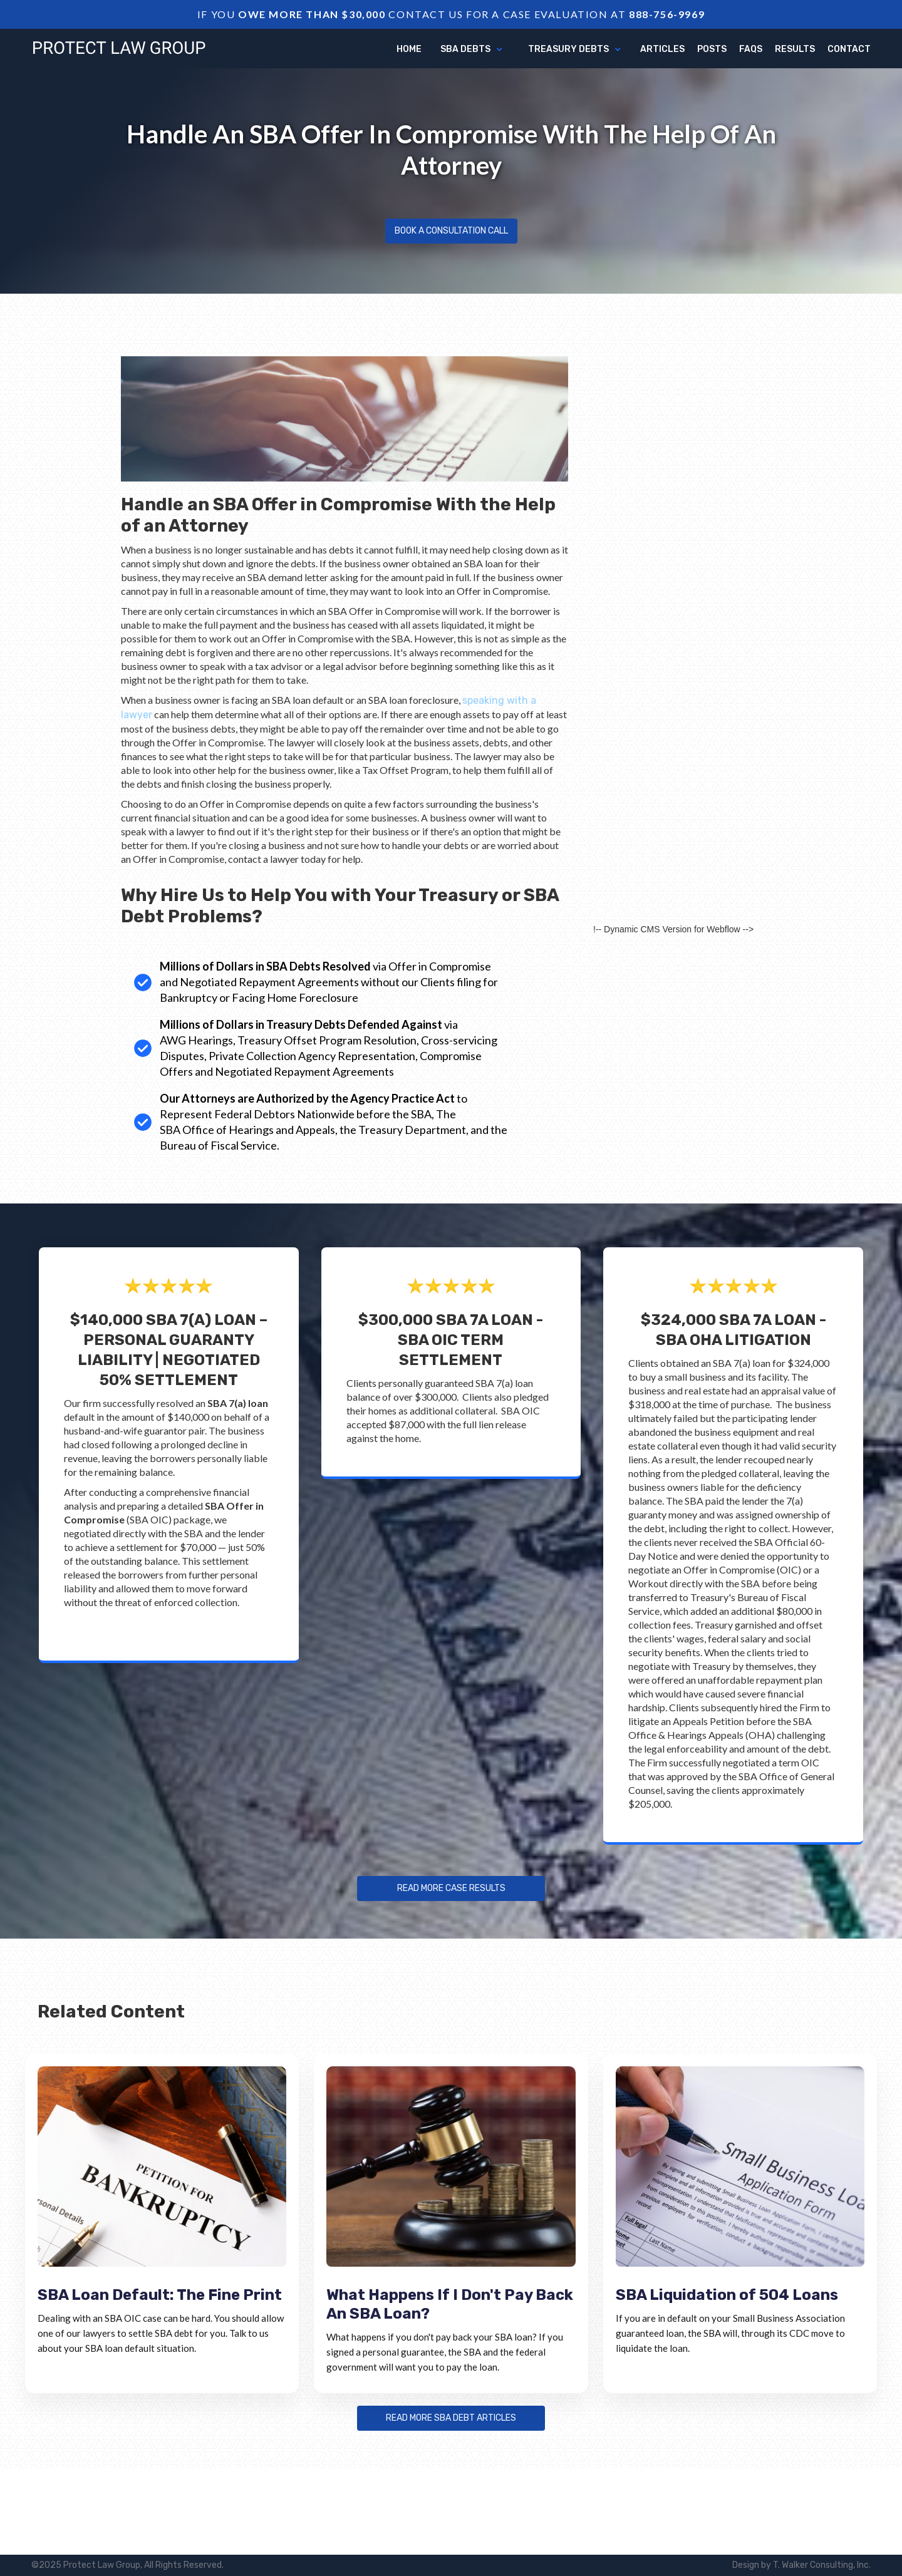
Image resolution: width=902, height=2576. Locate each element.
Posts (712, 49)
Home (409, 49)
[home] (119, 47)
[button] (472, 49)
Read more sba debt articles (451, 2418)
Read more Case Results (451, 1888)
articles (662, 49)
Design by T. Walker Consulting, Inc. (801, 2565)
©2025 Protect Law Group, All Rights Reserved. (127, 2565)
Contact (849, 49)
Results (795, 49)
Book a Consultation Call (451, 231)
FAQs (750, 49)
